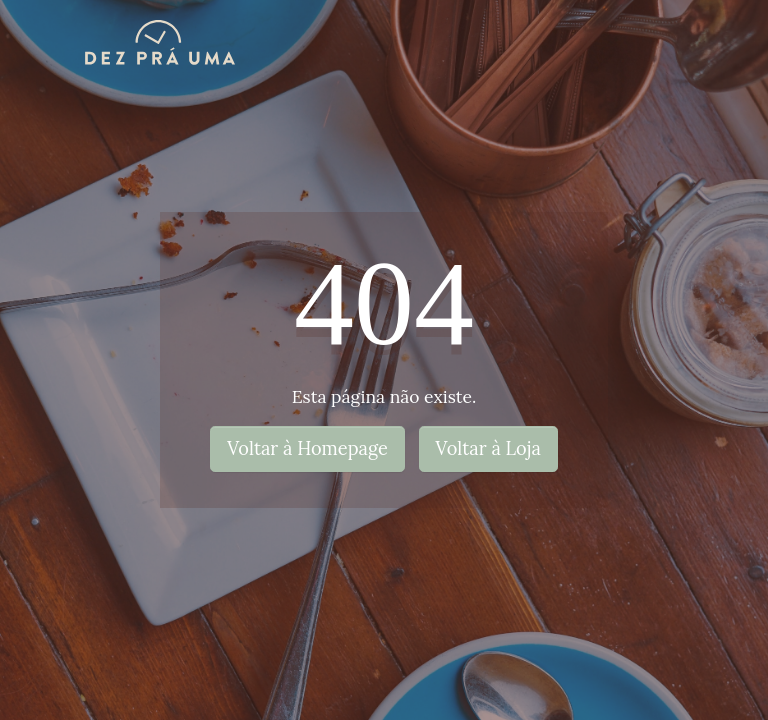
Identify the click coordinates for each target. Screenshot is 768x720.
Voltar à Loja (488, 448)
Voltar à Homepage (307, 448)
